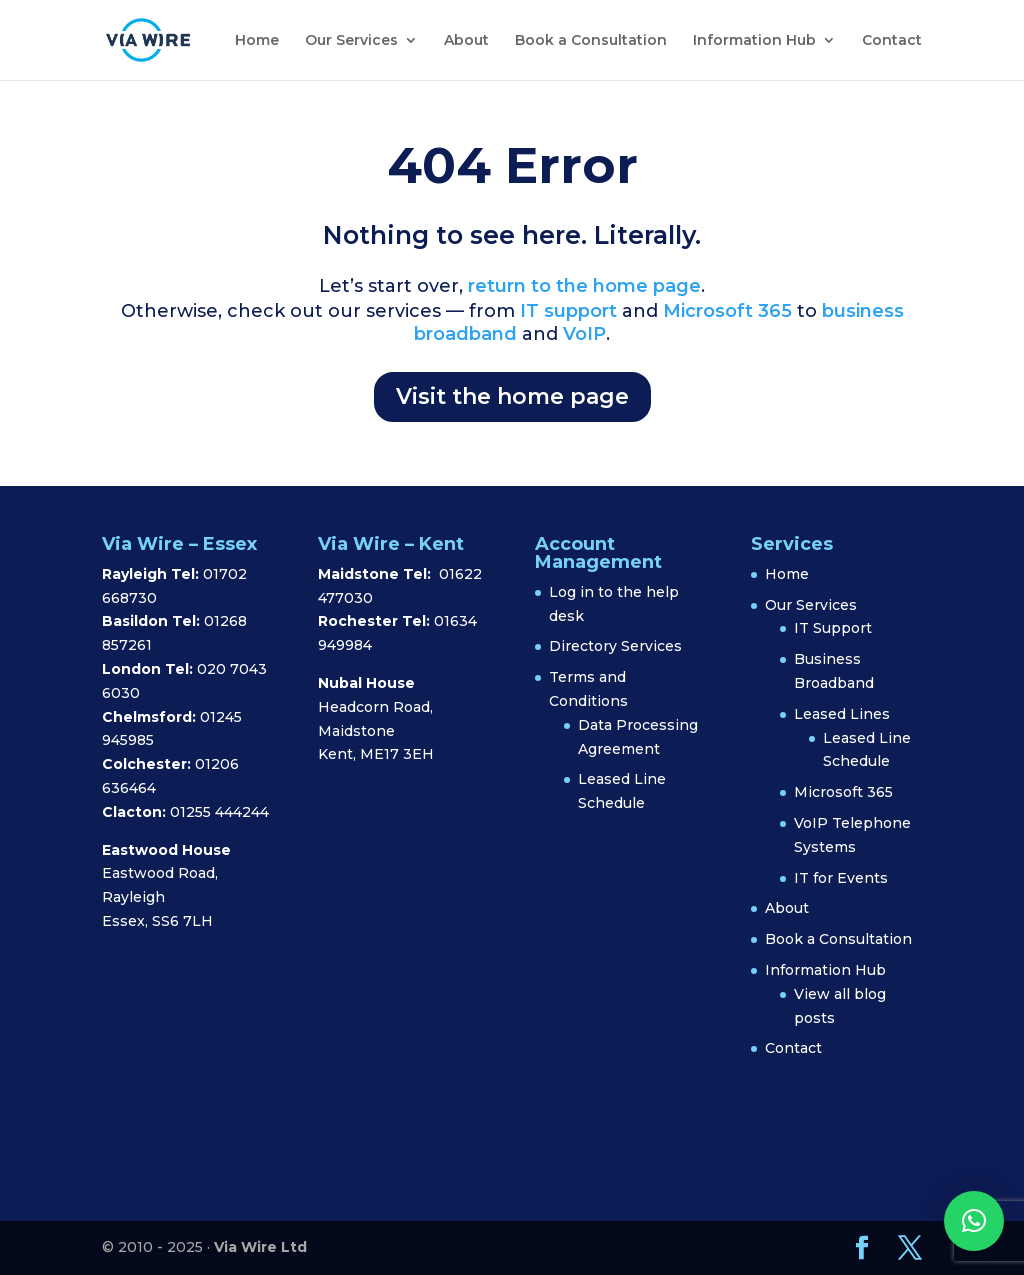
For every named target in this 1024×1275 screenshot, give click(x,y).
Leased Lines (842, 714)
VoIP (584, 334)
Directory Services (615, 646)
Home (257, 41)
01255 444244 (219, 812)
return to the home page (584, 286)
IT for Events (841, 878)
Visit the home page (512, 396)
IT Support (833, 628)
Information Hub (754, 41)
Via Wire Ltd (260, 1247)
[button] (974, 1221)
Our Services (351, 41)
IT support (566, 311)
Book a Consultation (591, 41)
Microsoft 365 (727, 311)
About (466, 41)
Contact (892, 41)
